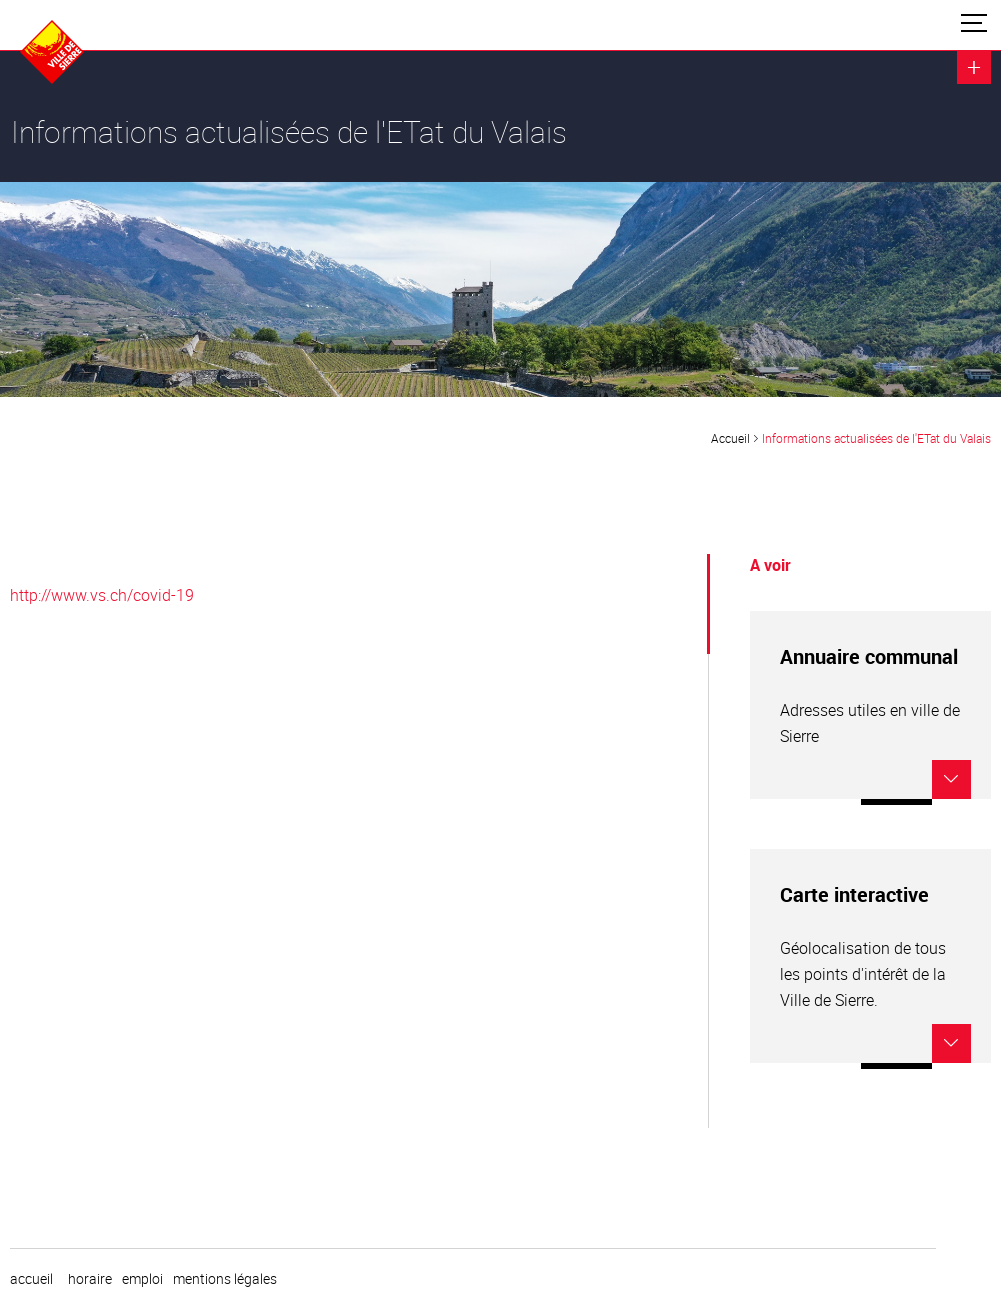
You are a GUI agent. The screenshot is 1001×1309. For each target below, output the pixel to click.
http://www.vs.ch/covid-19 (102, 595)
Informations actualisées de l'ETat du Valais (876, 438)
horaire (90, 1279)
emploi (142, 1279)
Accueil (730, 438)
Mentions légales (225, 1279)
